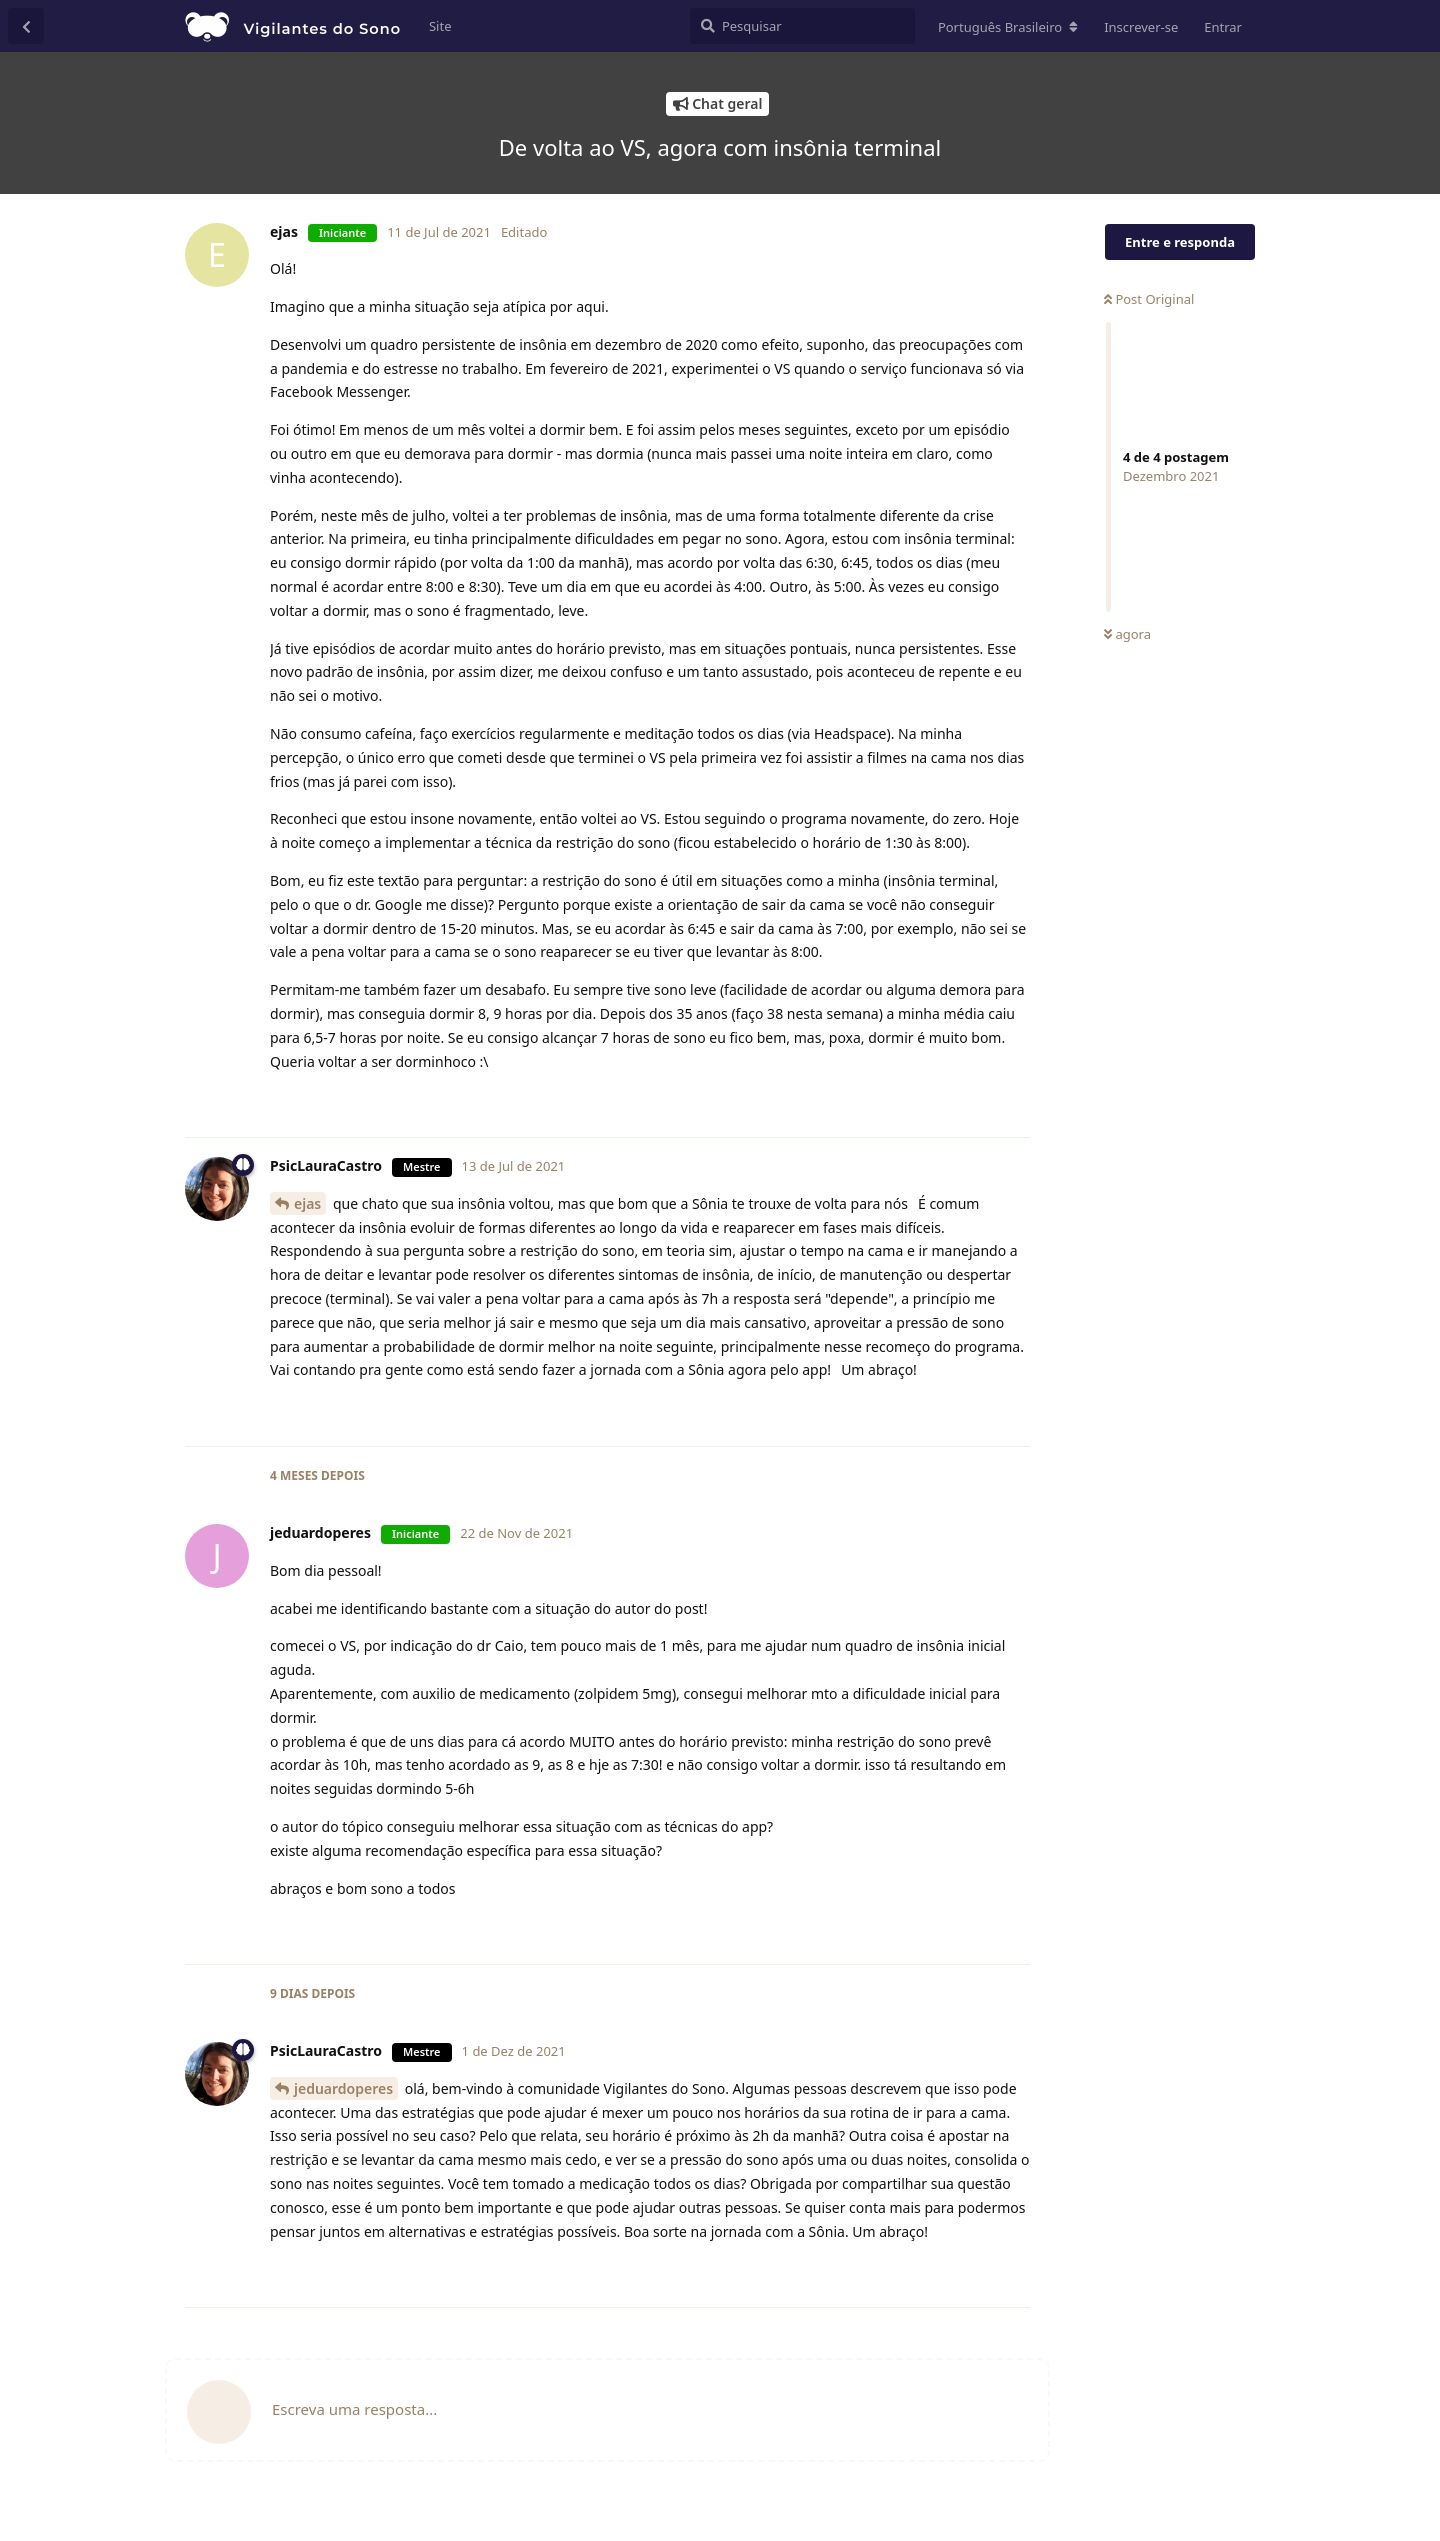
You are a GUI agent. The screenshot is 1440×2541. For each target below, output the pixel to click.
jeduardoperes (343, 2088)
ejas (307, 1203)
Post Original (1149, 299)
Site (440, 26)
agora (1127, 634)
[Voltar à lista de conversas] (26, 26)
